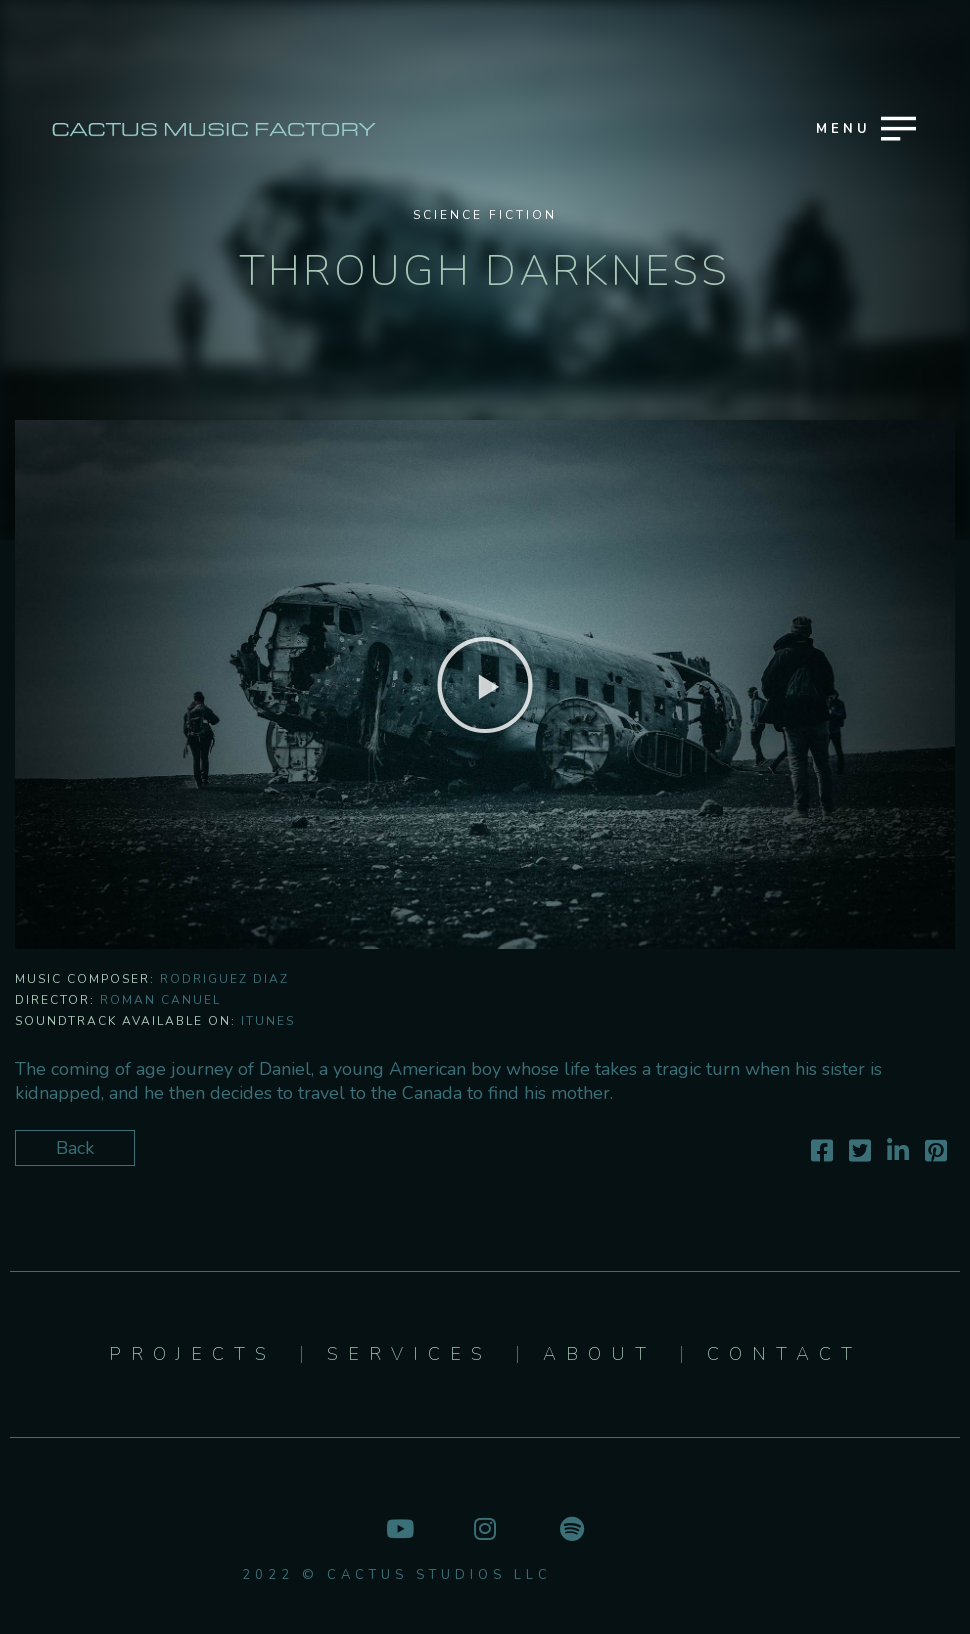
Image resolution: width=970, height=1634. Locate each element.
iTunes (268, 1021)
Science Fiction (485, 215)
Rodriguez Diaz (224, 979)
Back (75, 1148)
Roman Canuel (160, 1000)
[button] (485, 685)
